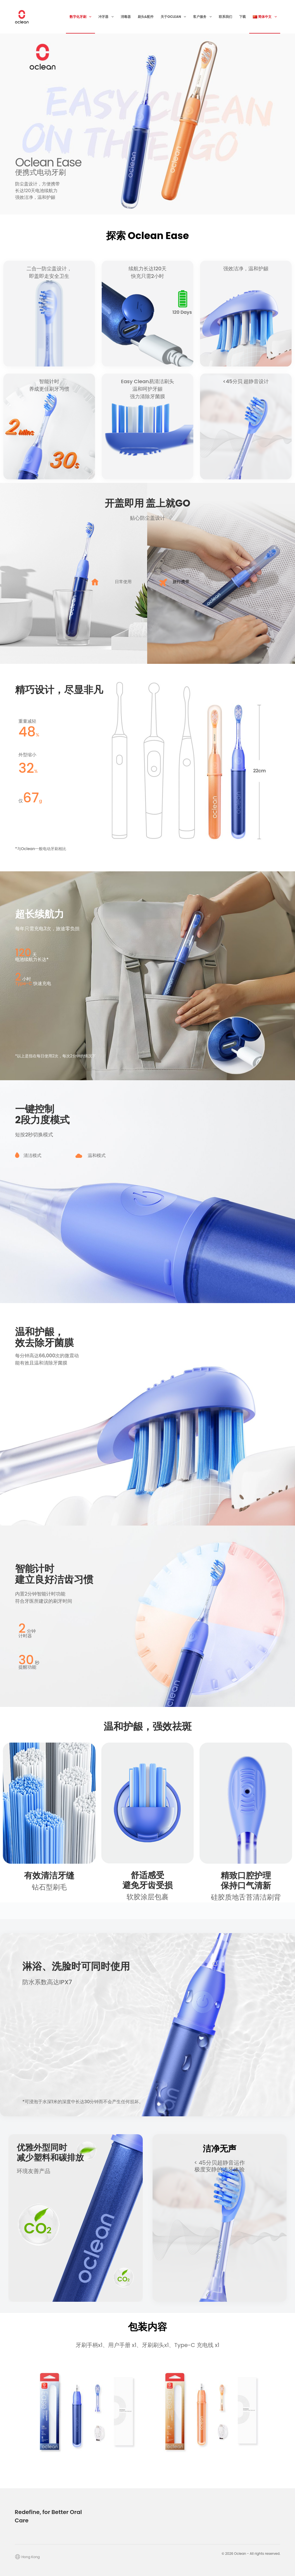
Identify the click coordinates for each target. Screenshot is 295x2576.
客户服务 (203, 16)
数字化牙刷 (82, 16)
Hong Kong (31, 2556)
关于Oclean (174, 16)
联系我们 (225, 16)
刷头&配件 (146, 16)
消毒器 (126, 16)
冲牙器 (107, 16)
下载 (242, 16)
